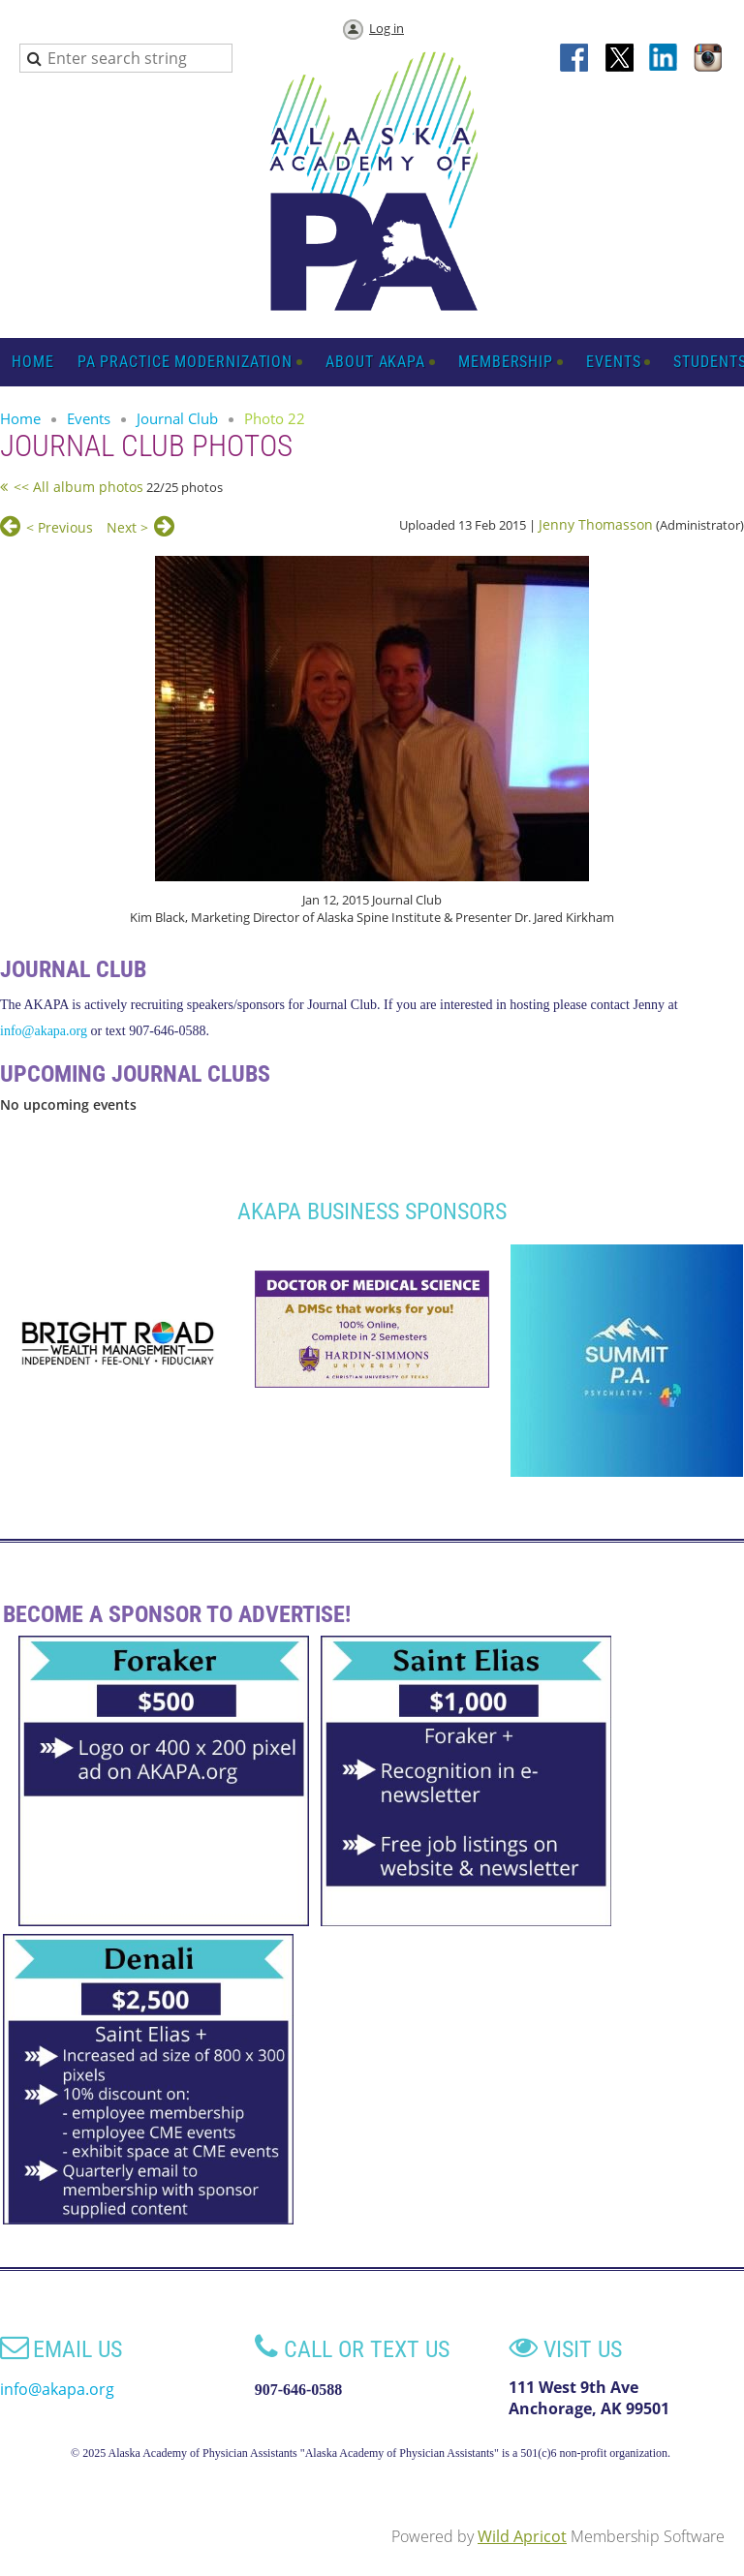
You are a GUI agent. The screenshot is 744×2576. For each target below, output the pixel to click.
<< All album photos (78, 486)
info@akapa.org (43, 1031)
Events (88, 418)
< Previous (59, 527)
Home (20, 418)
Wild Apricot (522, 2536)
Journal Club (177, 418)
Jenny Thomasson (596, 524)
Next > (127, 527)
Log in (386, 28)
